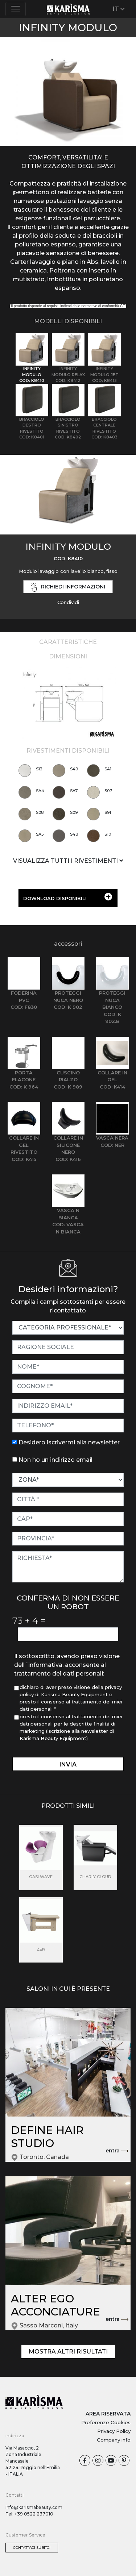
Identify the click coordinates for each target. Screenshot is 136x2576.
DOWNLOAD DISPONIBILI (67, 897)
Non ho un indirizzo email (55, 1459)
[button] (10, 95)
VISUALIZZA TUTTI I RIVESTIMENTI (68, 860)
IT (119, 8)
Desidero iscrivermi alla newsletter (69, 1442)
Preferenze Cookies (106, 2422)
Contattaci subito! (31, 2547)
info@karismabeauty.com (33, 2507)
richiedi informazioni (68, 587)
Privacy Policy (114, 2431)
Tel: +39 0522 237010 (29, 2514)
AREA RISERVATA (108, 2413)
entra (117, 2151)
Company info (114, 2440)
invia (68, 1764)
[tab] (32, 358)
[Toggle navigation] (15, 9)
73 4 (29, 1620)
